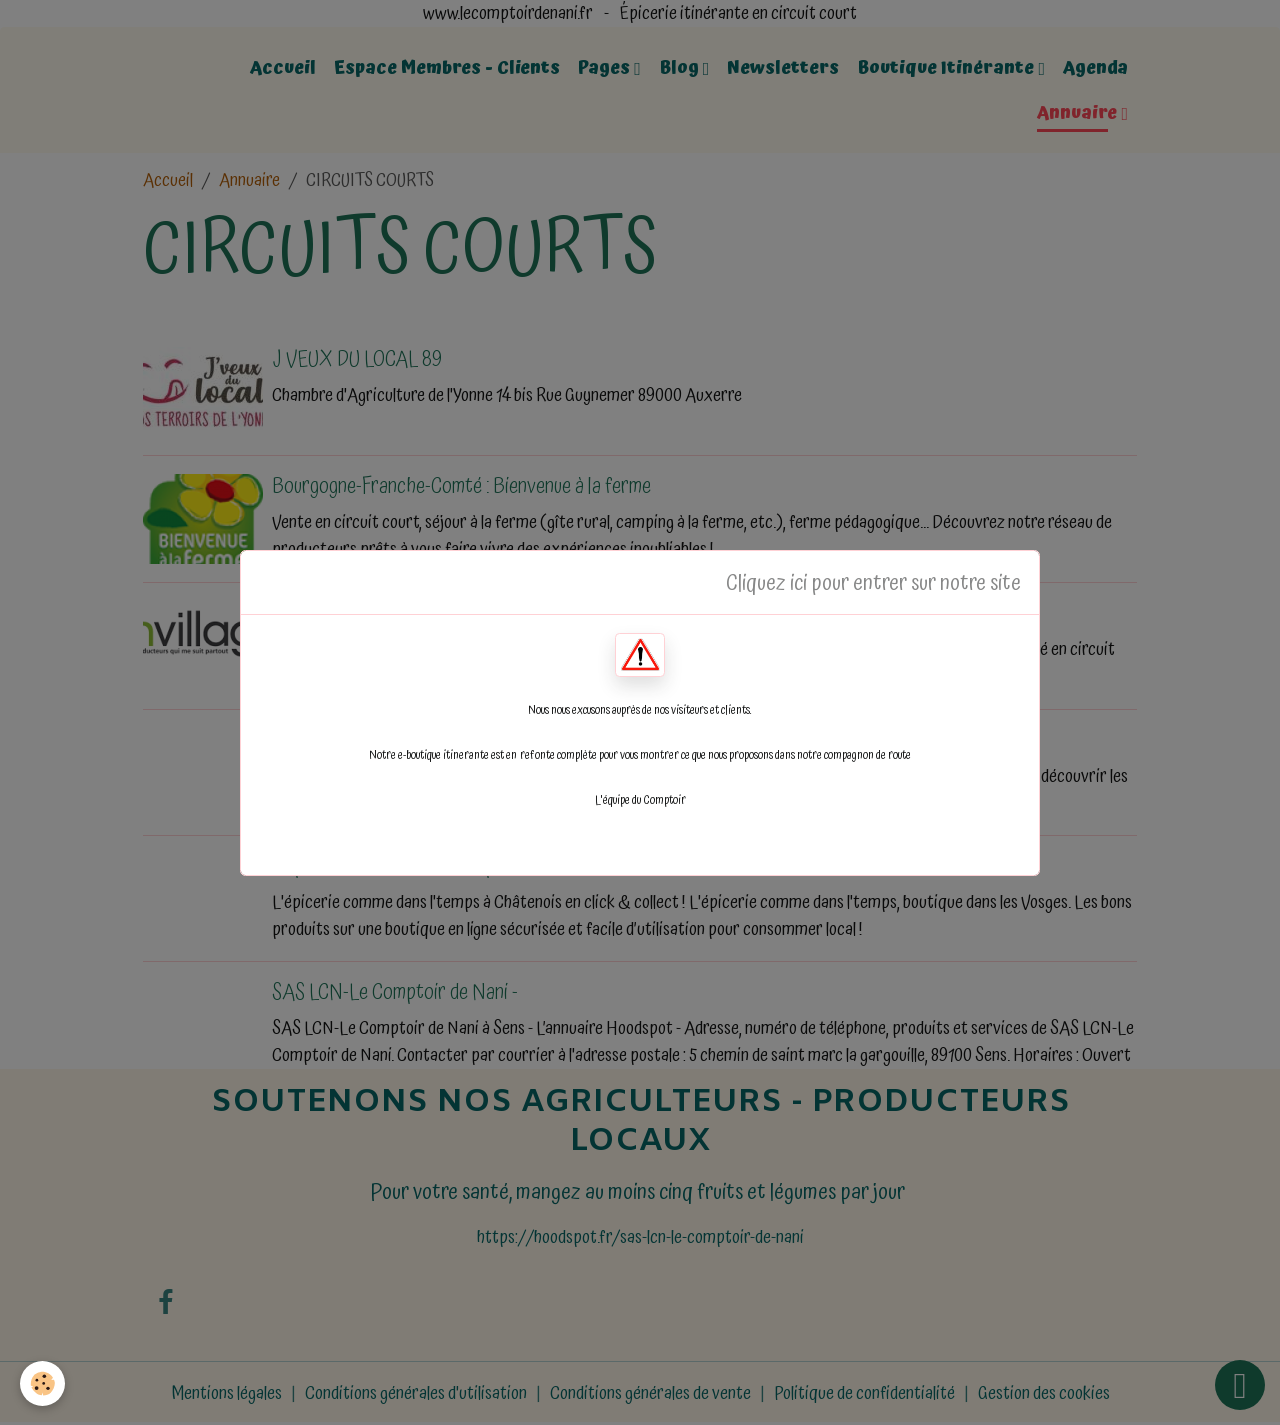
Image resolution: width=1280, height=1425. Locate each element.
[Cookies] (42, 1383)
